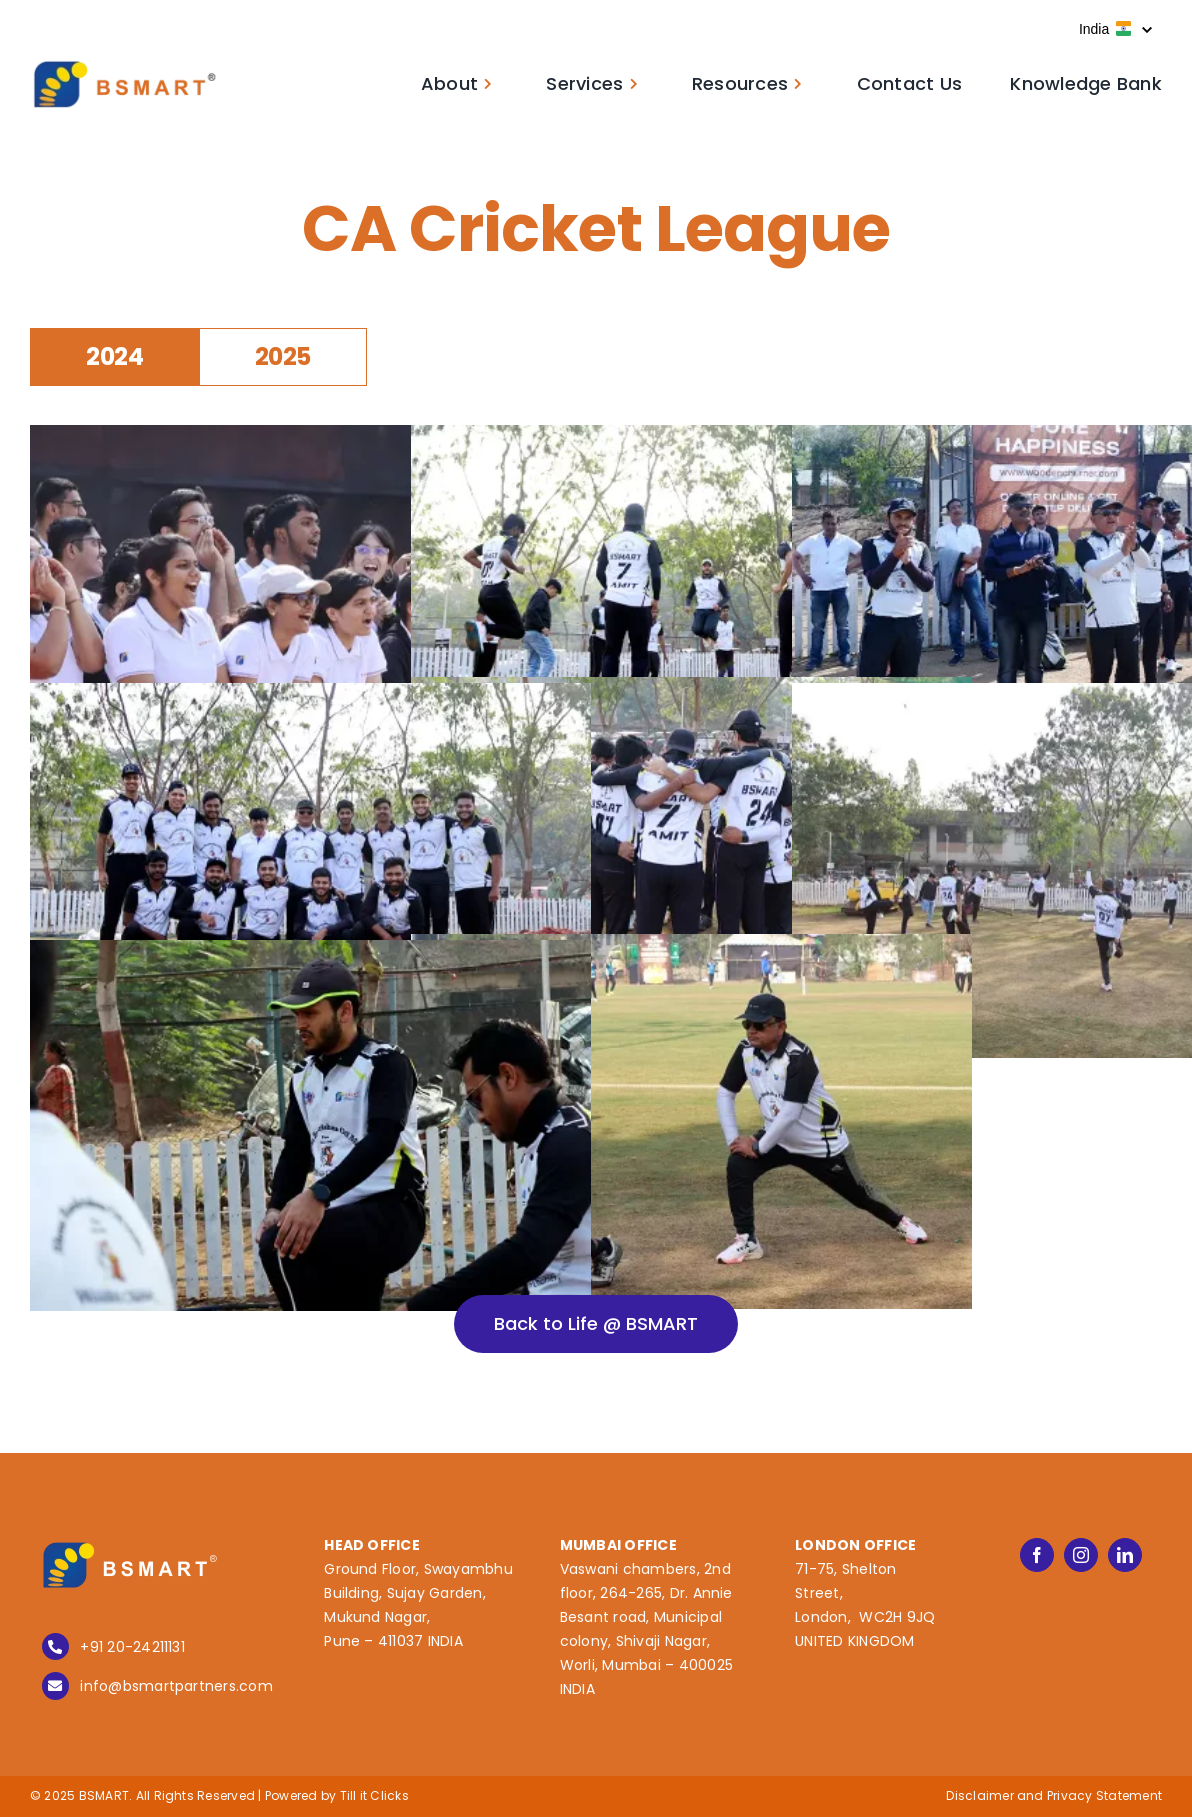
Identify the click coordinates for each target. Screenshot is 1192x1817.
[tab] (115, 357)
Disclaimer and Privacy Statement (1054, 1795)
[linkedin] (1125, 1555)
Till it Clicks (374, 1795)
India (1115, 29)
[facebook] (1037, 1555)
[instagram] (1081, 1555)
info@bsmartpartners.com (176, 1686)
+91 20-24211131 (132, 1647)
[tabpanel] (596, 805)
